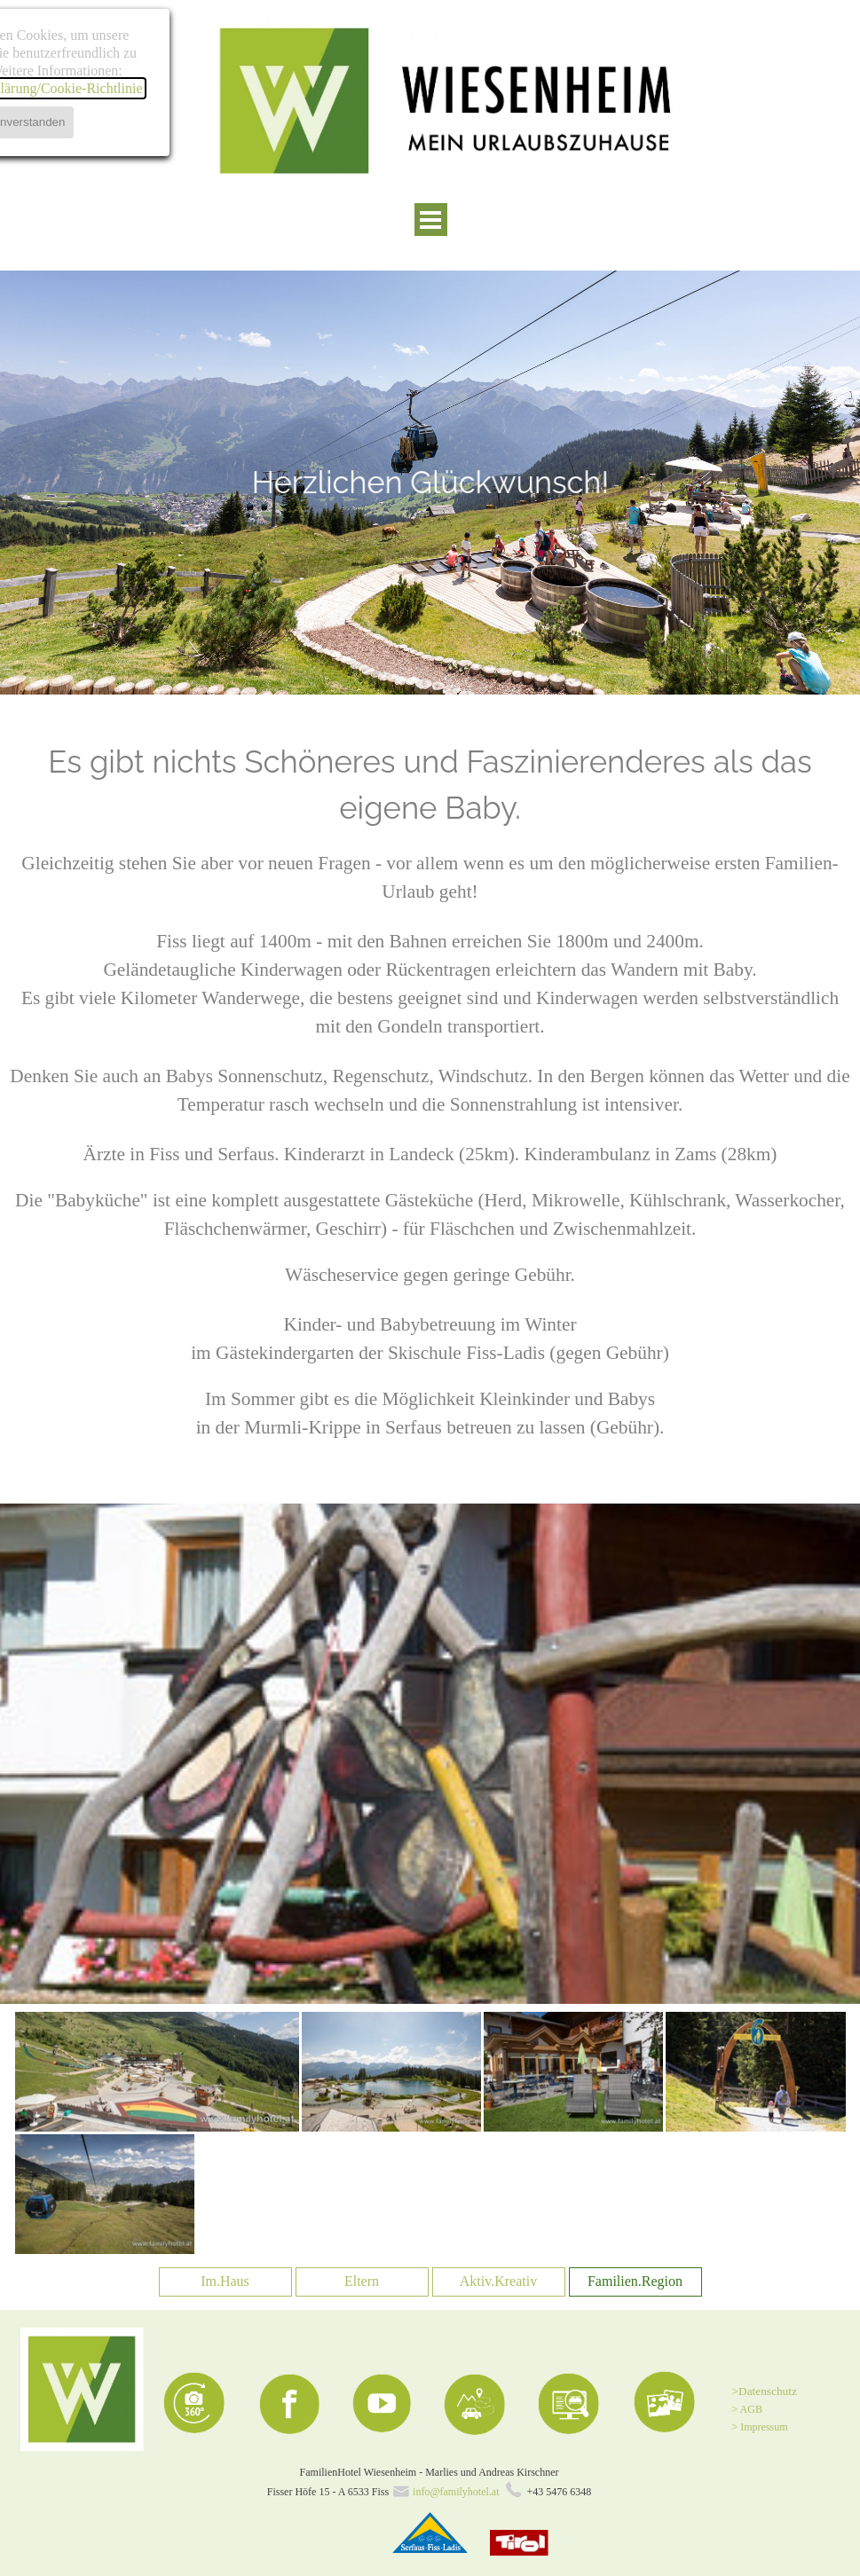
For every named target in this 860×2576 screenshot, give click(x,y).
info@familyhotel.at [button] (456, 2492)
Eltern (361, 2281)
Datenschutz (767, 2391)
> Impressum (760, 2427)
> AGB (747, 2409)
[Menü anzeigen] (430, 219)
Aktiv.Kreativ (498, 2281)
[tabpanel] (429, 482)
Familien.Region (635, 2281)
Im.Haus (225, 2281)
